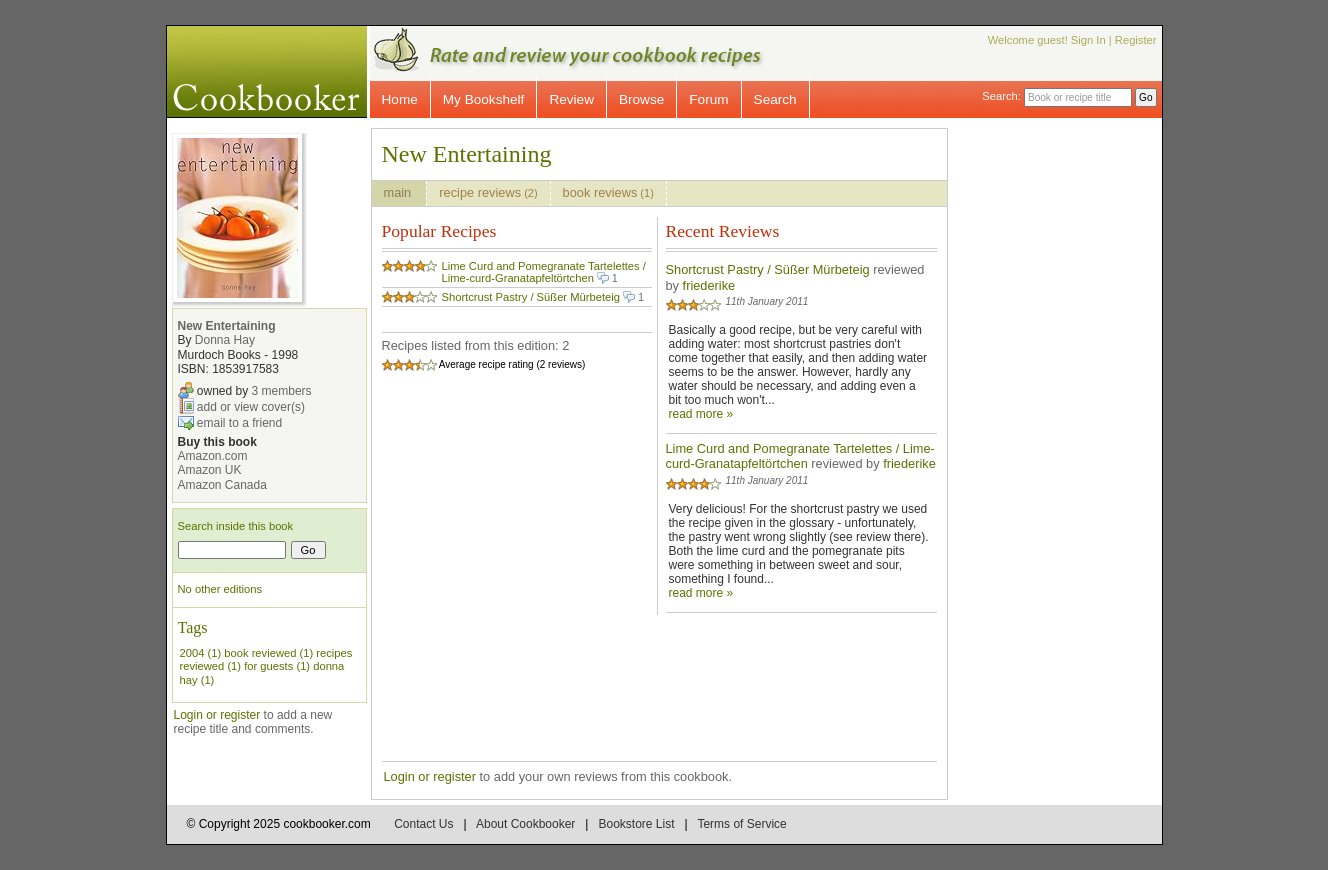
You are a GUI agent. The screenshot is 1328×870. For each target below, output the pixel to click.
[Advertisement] (1072, 428)
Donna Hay (225, 340)
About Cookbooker (525, 824)
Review (571, 99)
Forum (708, 99)
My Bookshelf (484, 99)
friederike (709, 285)
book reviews (608, 192)
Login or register (217, 715)
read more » (701, 414)
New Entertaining (227, 326)
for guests (268, 666)
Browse (641, 99)
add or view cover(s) (251, 406)
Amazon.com (213, 456)
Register (1136, 40)
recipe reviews (488, 192)
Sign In (1088, 40)
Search (775, 99)
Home (400, 99)
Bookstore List (636, 824)
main (399, 192)
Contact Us (423, 824)
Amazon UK (210, 470)
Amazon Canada (222, 485)
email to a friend (239, 422)
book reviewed (260, 653)
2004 (192, 653)
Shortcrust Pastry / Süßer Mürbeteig (531, 297)
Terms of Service (741, 824)
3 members (282, 390)
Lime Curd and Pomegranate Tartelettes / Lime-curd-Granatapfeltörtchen (544, 272)
